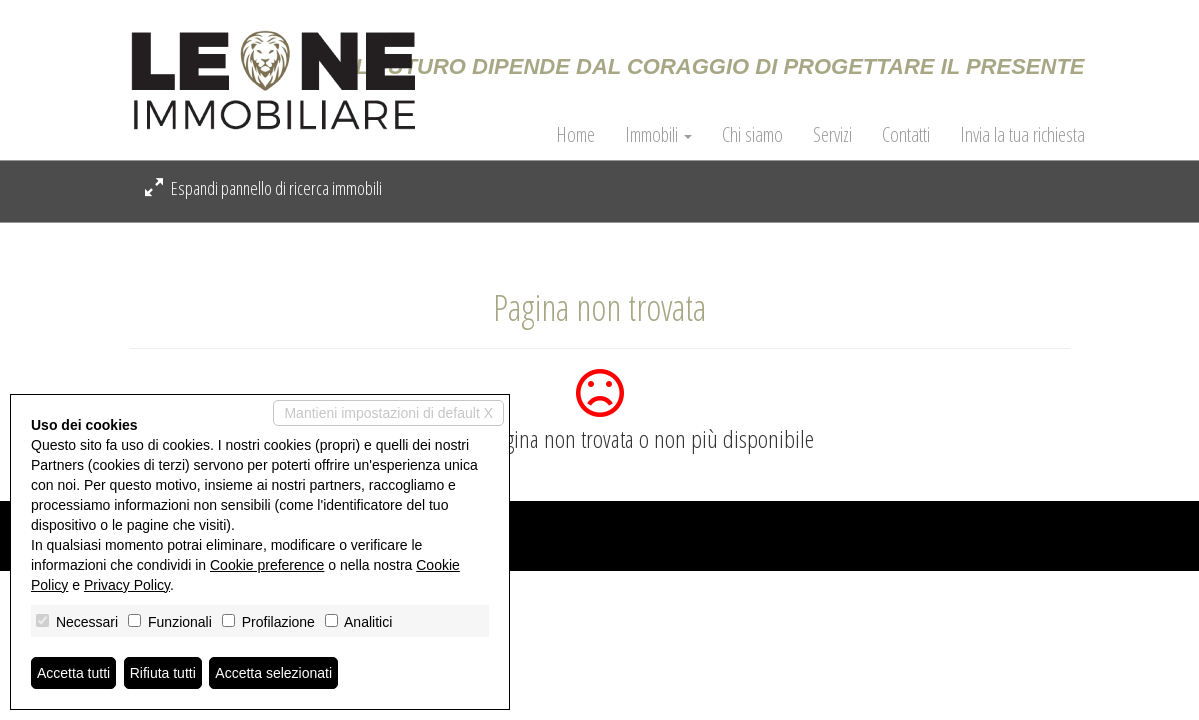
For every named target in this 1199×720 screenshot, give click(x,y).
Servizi (832, 135)
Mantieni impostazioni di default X (388, 413)
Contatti (906, 135)
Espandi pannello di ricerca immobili (263, 188)
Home (575, 135)
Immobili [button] (658, 135)
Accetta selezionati (273, 673)
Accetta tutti (73, 673)
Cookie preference (267, 565)
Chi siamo (752, 135)
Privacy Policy (127, 585)
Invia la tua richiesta (1022, 135)
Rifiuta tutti (163, 673)
